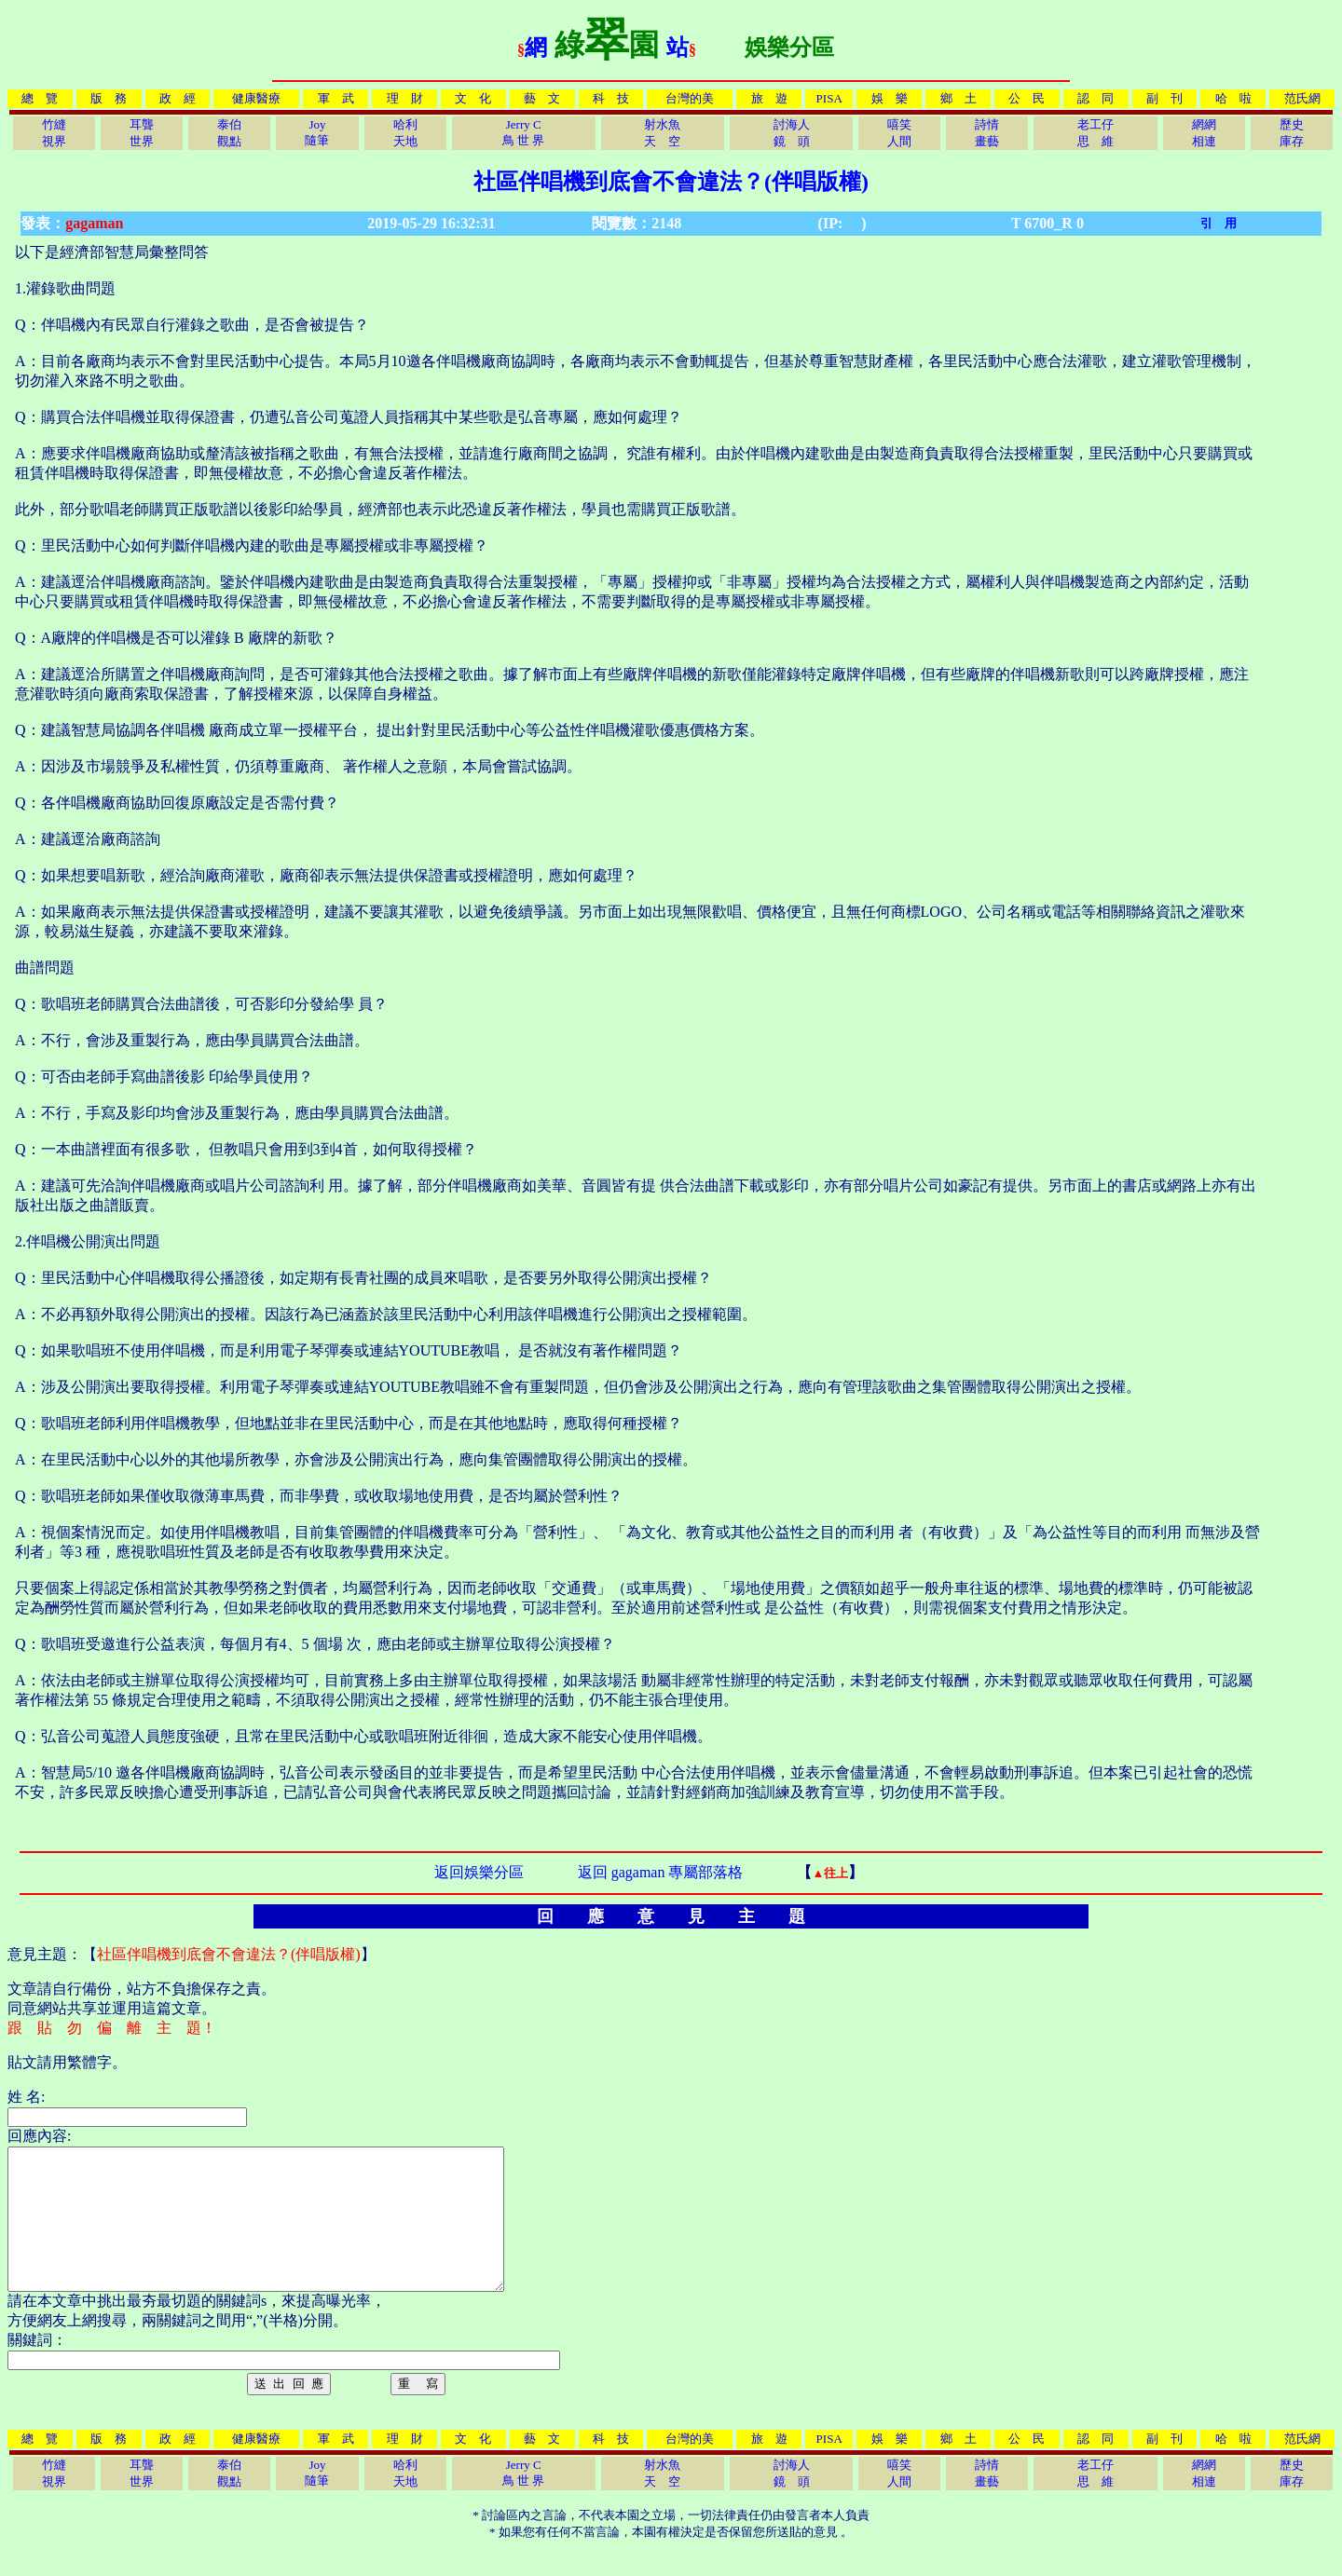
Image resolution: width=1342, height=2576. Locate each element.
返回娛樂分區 (479, 1872)
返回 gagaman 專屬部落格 (661, 1872)
